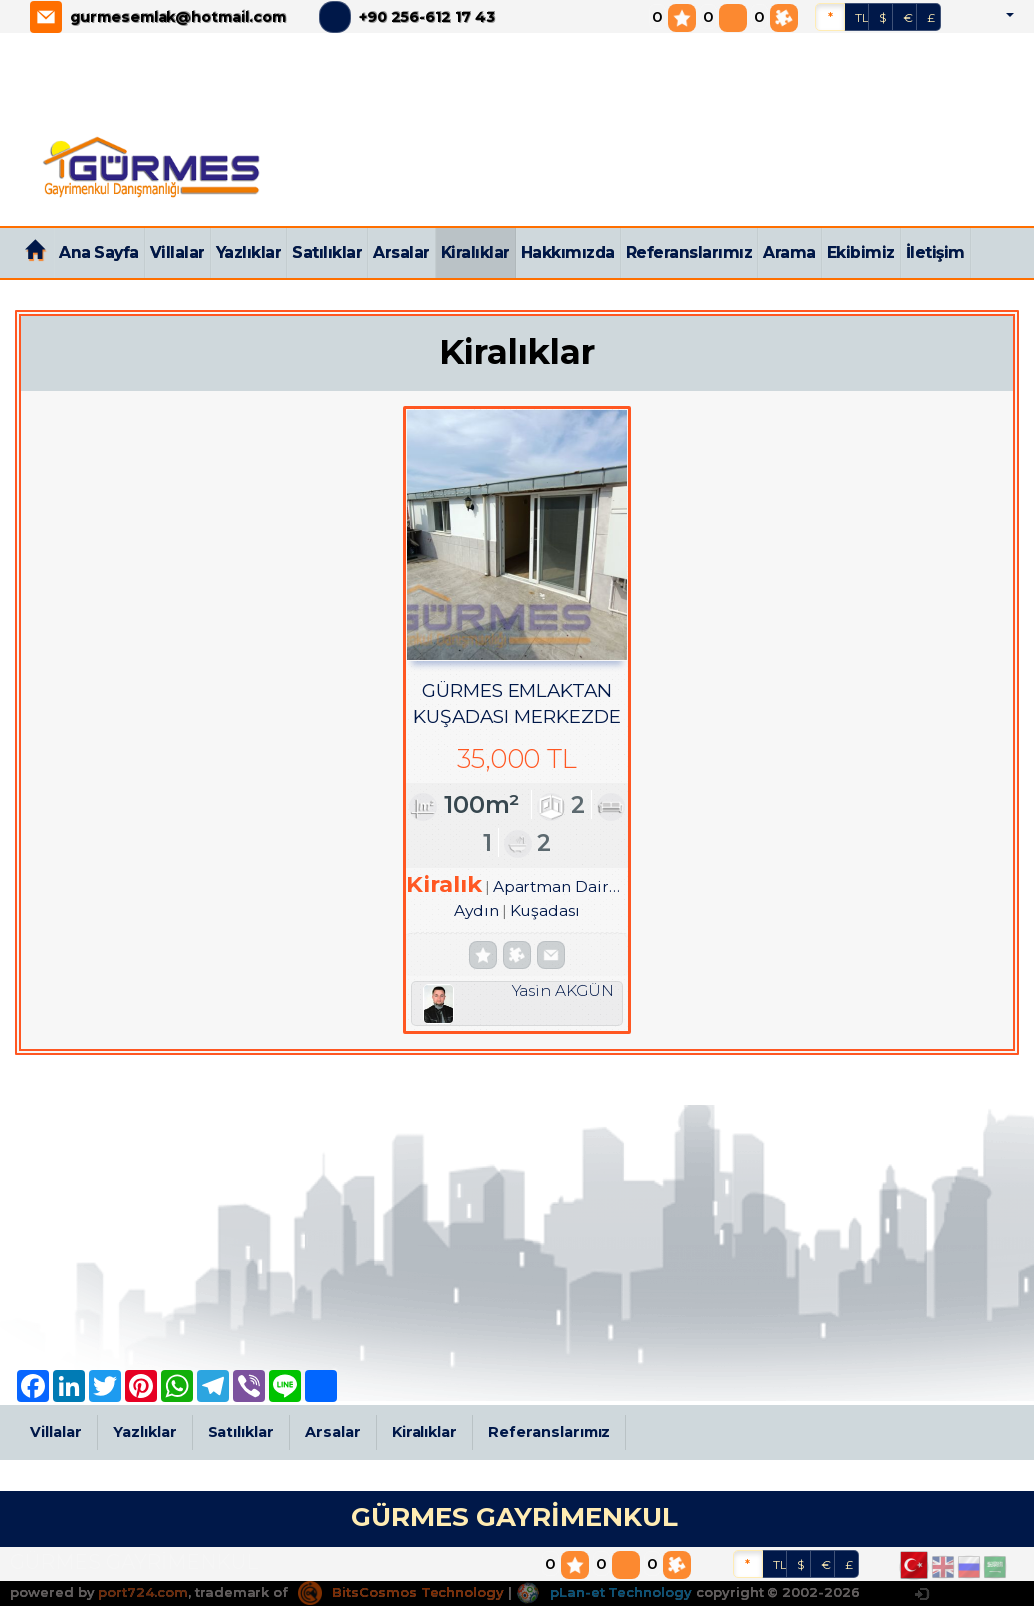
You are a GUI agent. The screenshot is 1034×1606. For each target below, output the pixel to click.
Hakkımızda (568, 252)
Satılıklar (327, 252)
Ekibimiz (861, 252)
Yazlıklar (249, 252)
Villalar (177, 252)
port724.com (142, 1592)
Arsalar (401, 252)
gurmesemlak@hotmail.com (178, 17)
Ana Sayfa (99, 252)
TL (862, 17)
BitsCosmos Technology (401, 1592)
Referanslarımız (689, 252)
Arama (789, 252)
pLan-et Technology (604, 1592)
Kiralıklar (475, 252)
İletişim (935, 252)
